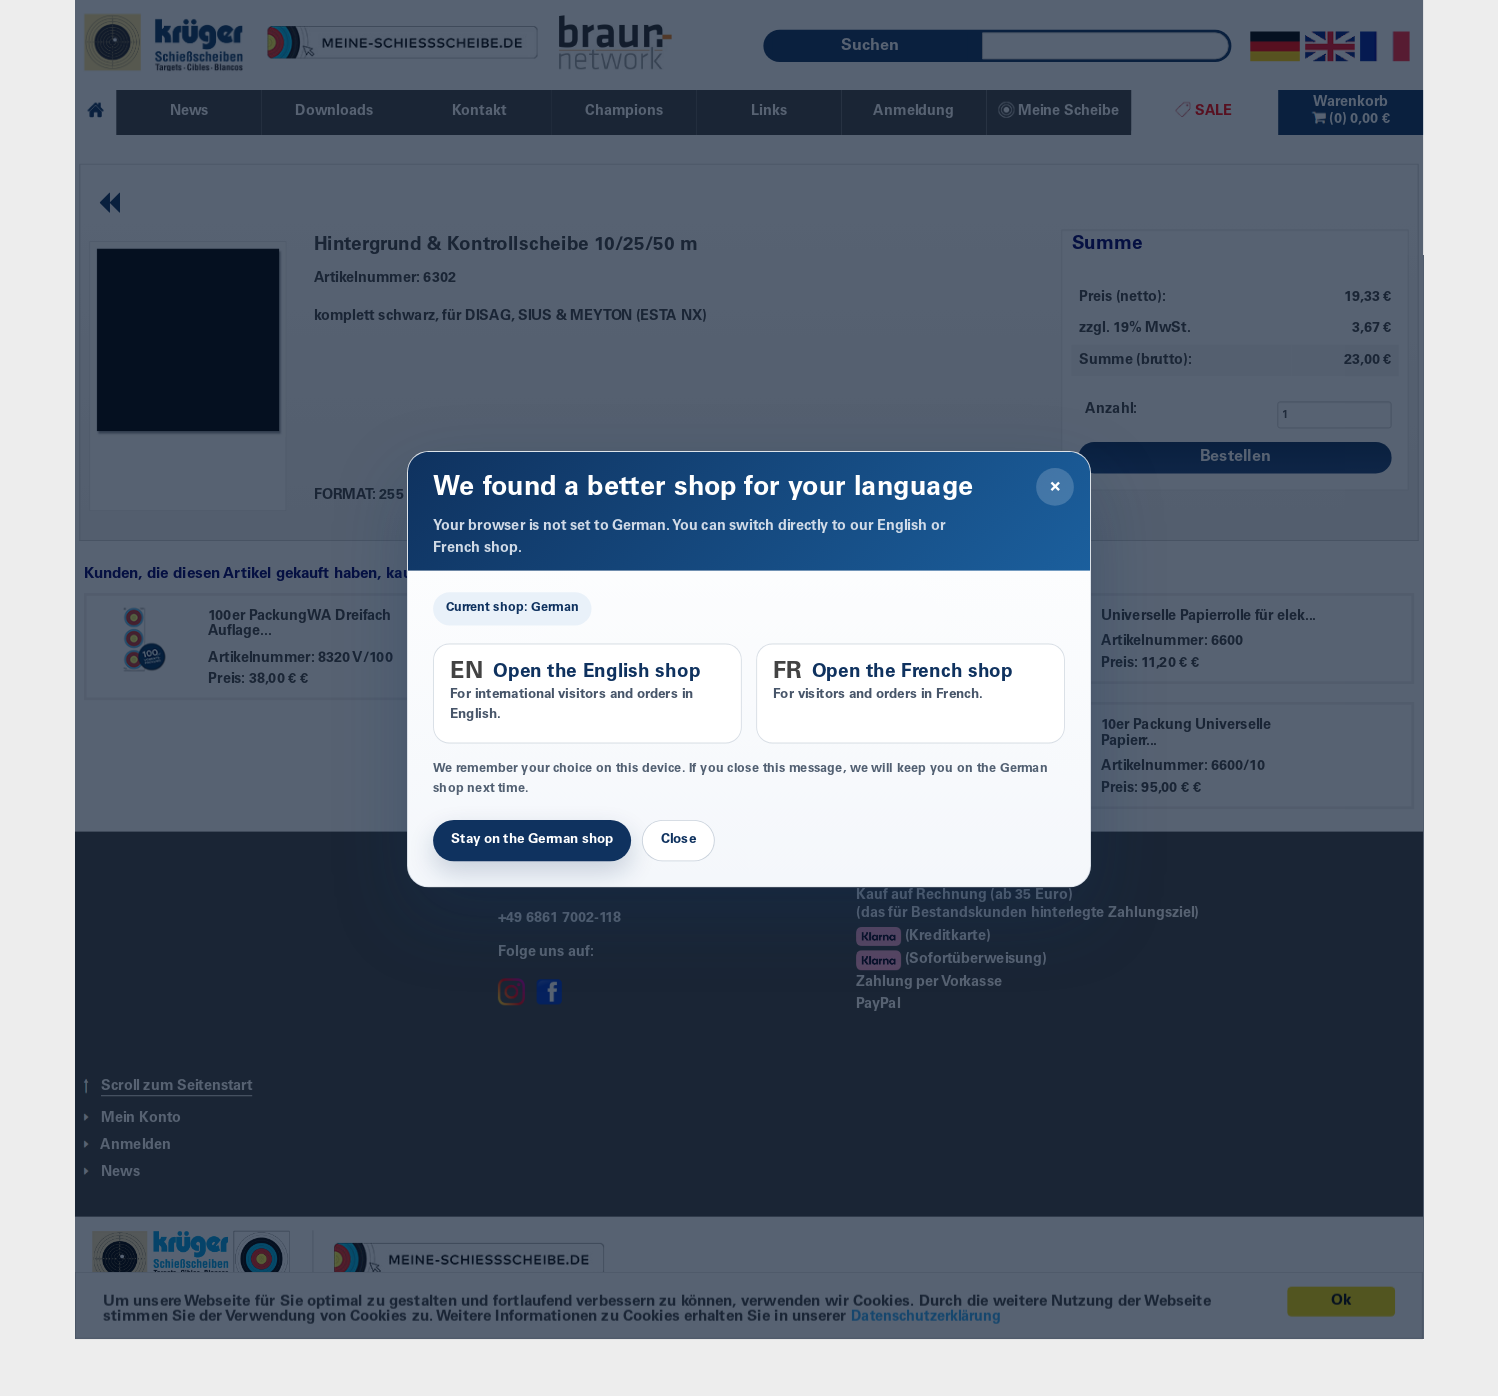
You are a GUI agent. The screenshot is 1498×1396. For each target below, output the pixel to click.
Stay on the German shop (532, 840)
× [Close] (1055, 487)
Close (678, 840)
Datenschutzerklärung (926, 1339)
